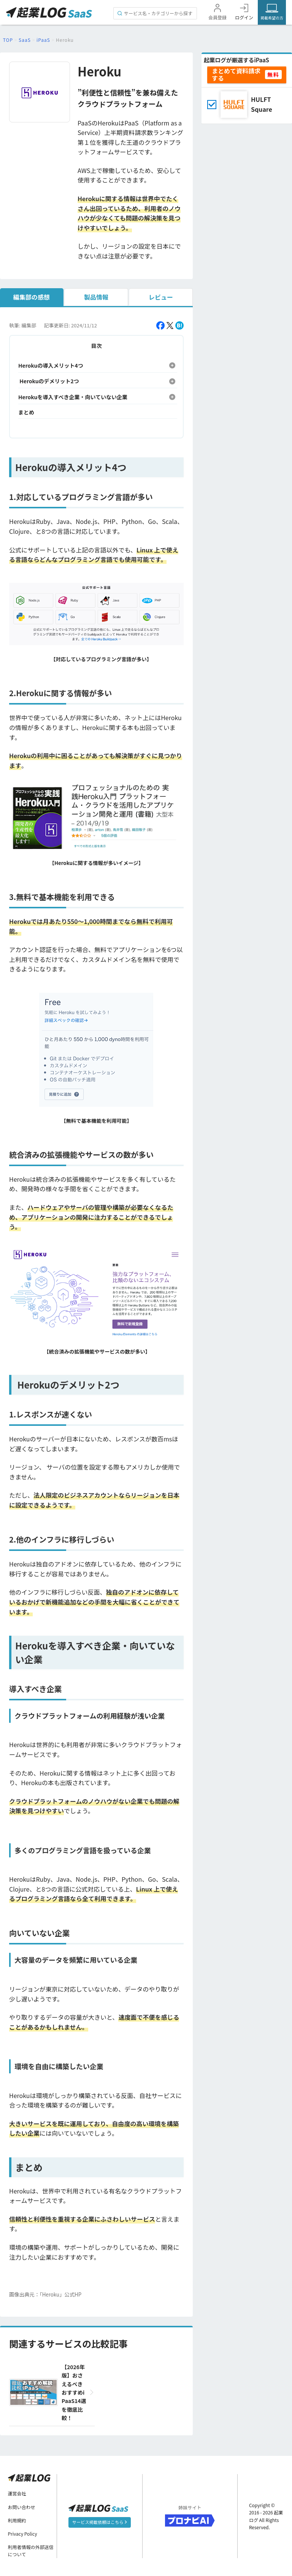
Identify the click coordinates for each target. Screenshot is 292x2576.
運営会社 (17, 2493)
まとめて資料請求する (236, 74)
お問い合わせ (21, 2506)
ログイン (244, 17)
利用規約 (17, 2520)
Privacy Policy (22, 2533)
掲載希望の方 (271, 18)
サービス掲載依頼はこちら (99, 2522)
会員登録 (217, 17)
